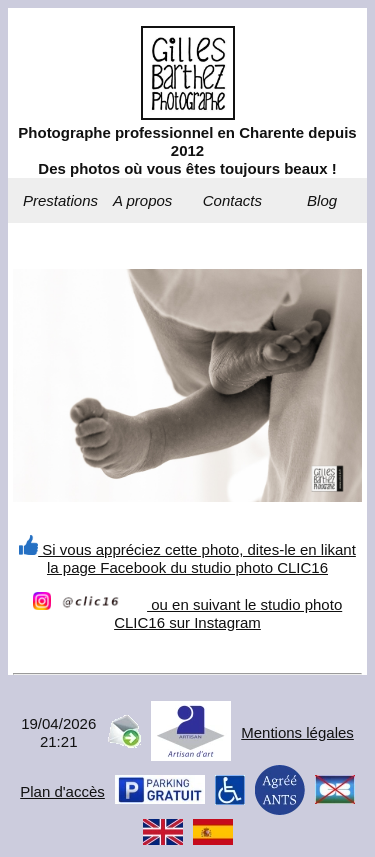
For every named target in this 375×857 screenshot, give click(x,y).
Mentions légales (297, 732)
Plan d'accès (62, 791)
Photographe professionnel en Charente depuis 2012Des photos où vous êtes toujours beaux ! (187, 150)
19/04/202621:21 (58, 732)
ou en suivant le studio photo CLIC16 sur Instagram (187, 613)
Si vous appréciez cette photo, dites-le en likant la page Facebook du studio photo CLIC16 (187, 558)
